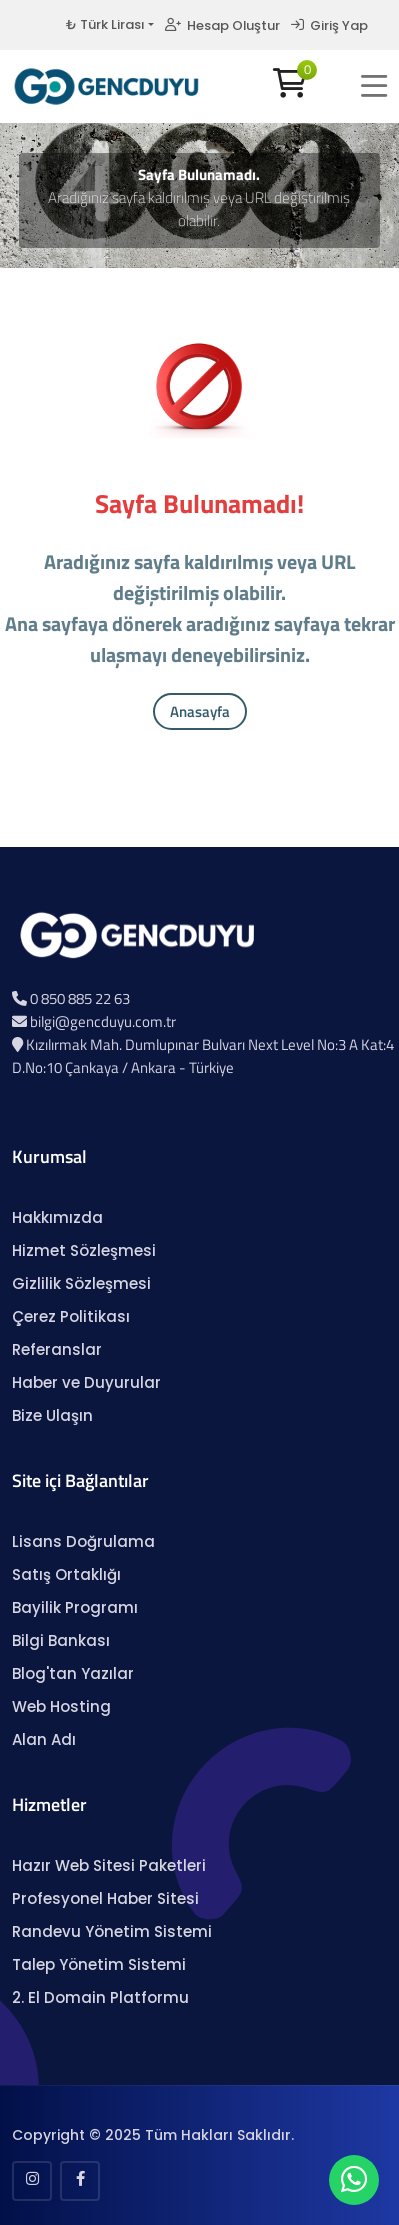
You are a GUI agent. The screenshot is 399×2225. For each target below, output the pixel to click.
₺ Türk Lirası (105, 24)
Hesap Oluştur (222, 25)
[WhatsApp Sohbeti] (354, 2184)
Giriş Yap (329, 25)
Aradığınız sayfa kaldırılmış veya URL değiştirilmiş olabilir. (199, 209)
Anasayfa (200, 711)
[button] (374, 86)
